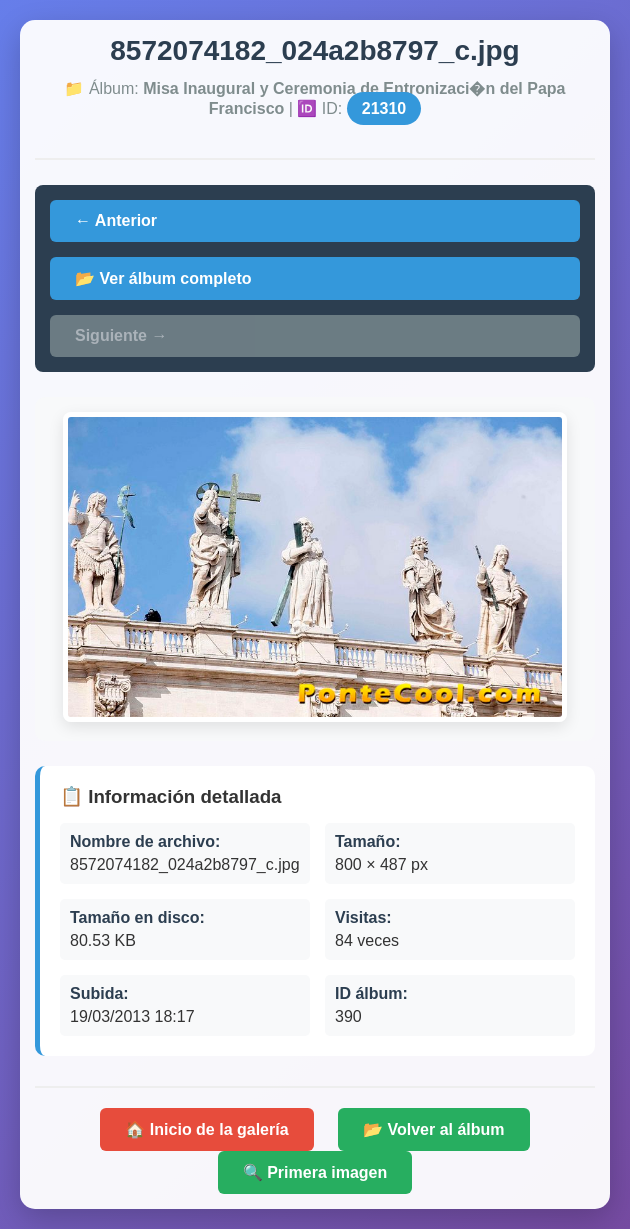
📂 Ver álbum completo (163, 278)
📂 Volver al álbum (434, 1129)
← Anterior (116, 220)
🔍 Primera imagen (315, 1172)
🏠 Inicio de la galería (206, 1129)
